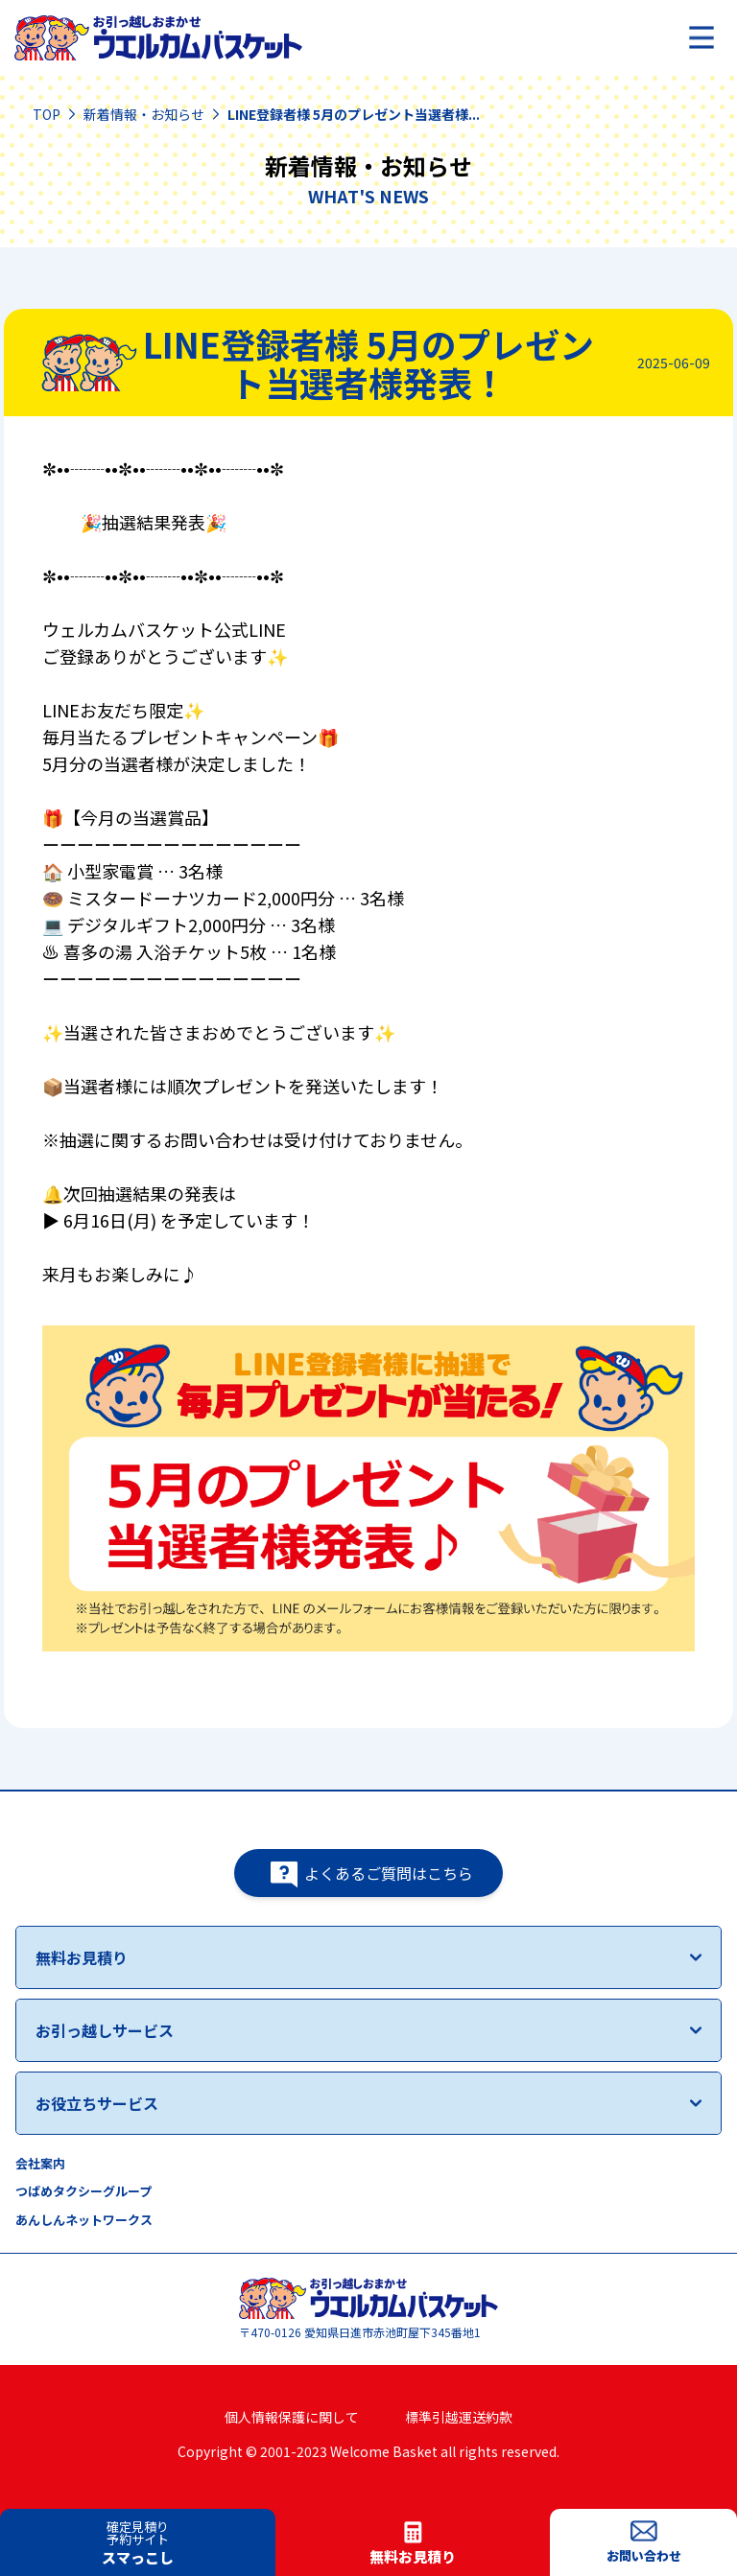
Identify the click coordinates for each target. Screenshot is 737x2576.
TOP (46, 114)
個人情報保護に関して (292, 2416)
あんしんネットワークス (84, 2220)
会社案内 (40, 2163)
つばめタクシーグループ (83, 2191)
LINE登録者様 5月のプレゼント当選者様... (353, 114)
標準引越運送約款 (458, 2416)
